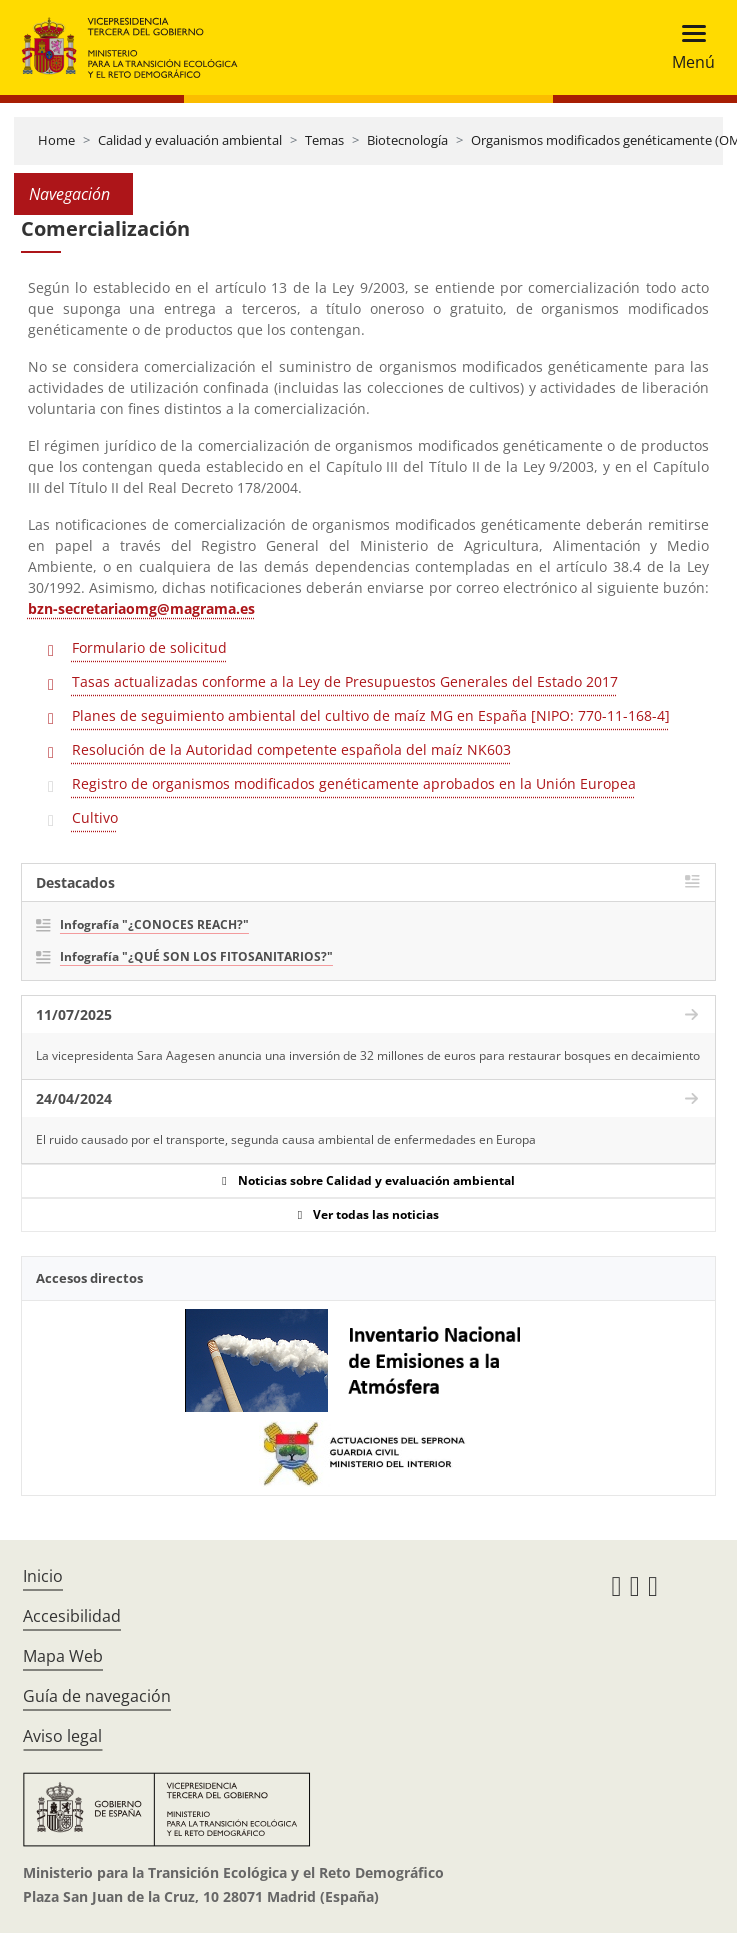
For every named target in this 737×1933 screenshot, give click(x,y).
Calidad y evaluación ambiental (190, 140)
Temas (324, 140)
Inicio (43, 1576)
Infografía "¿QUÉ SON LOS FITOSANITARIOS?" (196, 956)
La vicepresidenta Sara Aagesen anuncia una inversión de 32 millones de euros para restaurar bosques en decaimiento (368, 1055)
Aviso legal (62, 1736)
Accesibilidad (72, 1616)
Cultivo (95, 817)
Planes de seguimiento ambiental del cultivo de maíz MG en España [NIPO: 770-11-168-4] (371, 715)
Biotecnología (407, 140)
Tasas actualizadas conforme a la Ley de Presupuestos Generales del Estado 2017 (345, 681)
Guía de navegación (97, 1696)
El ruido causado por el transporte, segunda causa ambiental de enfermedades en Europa (286, 1139)
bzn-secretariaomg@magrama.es (141, 608)
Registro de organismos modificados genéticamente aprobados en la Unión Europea (354, 783)
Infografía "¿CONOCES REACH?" (154, 924)
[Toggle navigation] (687, 47)
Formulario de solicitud (149, 647)
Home (56, 140)
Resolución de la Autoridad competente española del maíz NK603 (291, 749)
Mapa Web (63, 1656)
